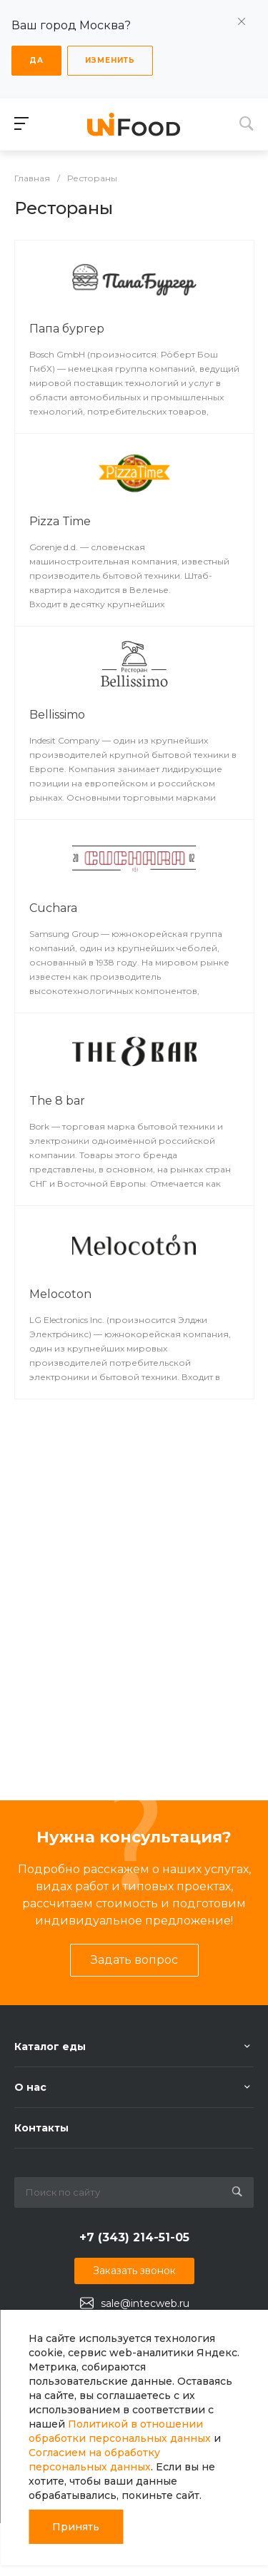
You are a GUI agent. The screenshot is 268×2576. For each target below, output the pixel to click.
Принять (75, 2526)
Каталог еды (50, 2046)
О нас (30, 2087)
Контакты (41, 2127)
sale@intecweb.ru (145, 2303)
